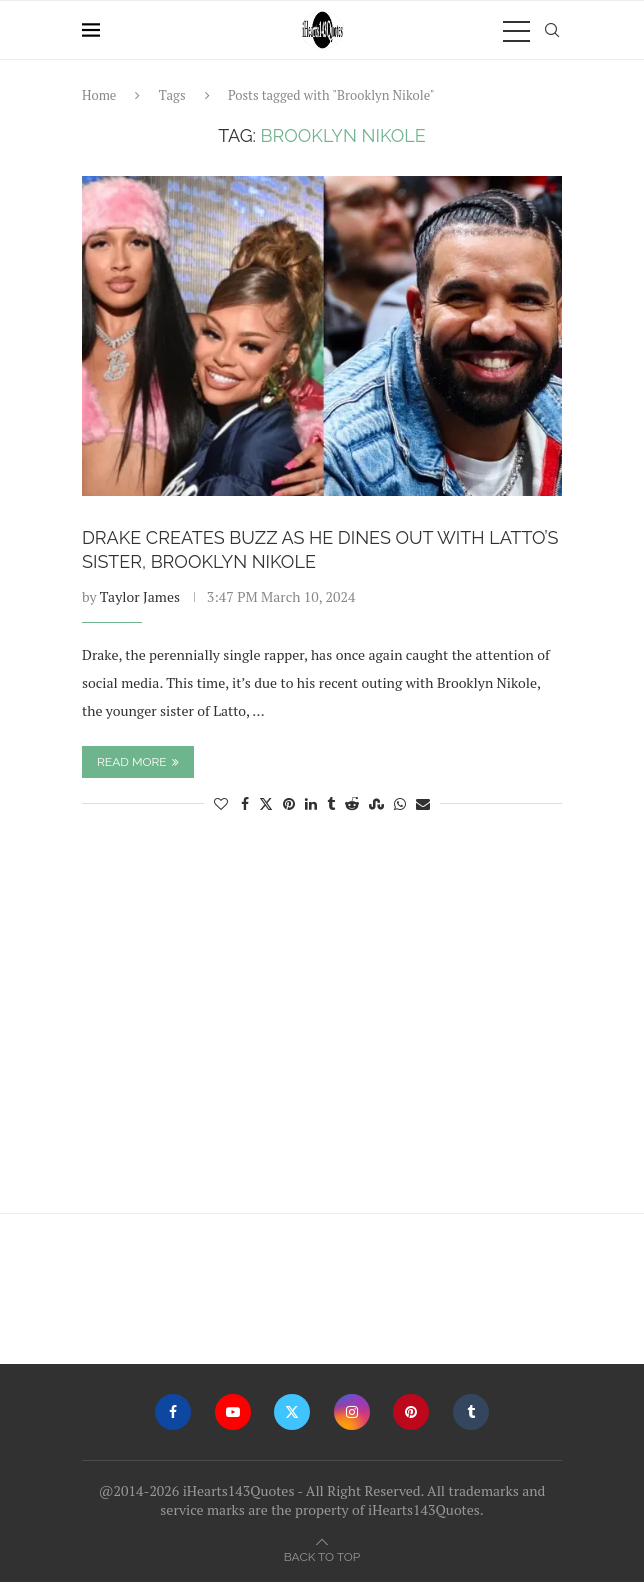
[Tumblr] (471, 1412)
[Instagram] (352, 1412)
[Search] (552, 30)
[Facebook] (173, 1412)
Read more (138, 762)
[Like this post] (221, 803)
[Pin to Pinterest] (289, 803)
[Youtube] (233, 1412)
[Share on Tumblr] (331, 803)
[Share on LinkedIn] (311, 803)
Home (99, 95)
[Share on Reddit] (352, 803)
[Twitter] (292, 1412)
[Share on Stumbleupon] (376, 803)
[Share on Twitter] (266, 803)
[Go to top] (322, 1555)
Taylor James (140, 596)
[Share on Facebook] (245, 803)
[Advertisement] (322, 1023)
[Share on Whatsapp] (400, 803)
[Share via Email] (423, 803)
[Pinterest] (411, 1412)
